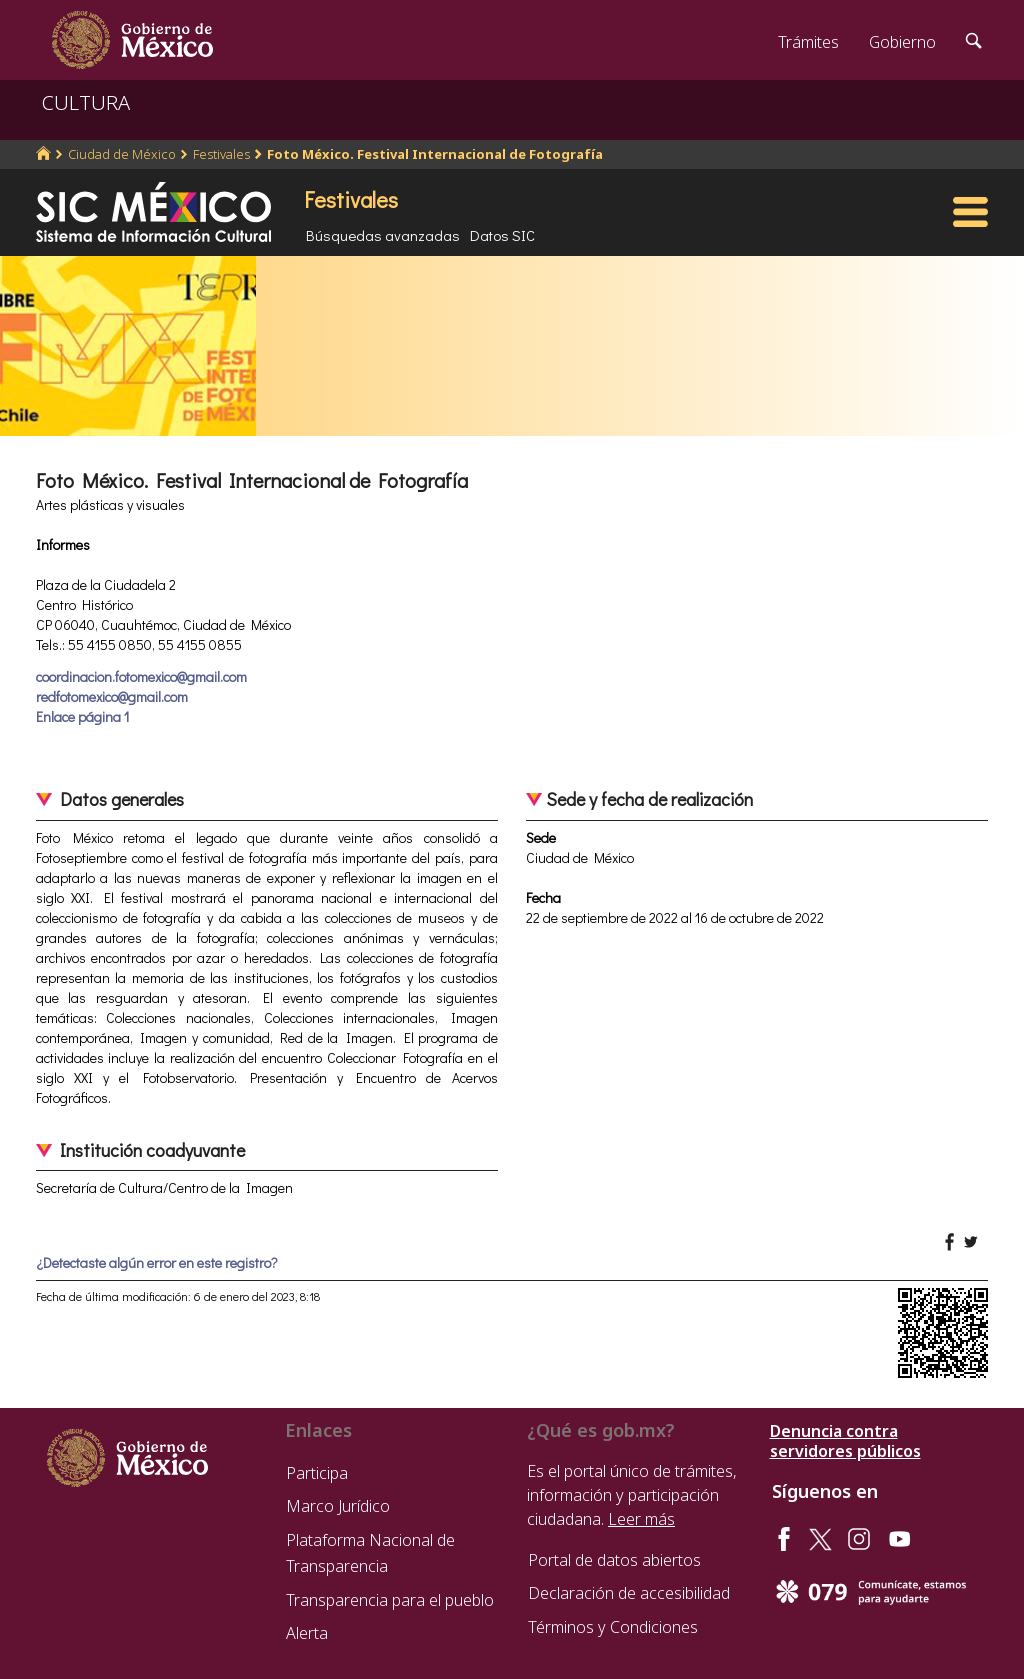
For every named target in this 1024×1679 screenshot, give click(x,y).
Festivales (221, 154)
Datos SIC (502, 235)
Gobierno (902, 42)
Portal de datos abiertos (614, 1560)
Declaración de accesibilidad (629, 1593)
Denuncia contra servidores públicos (845, 1441)
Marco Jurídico (338, 1506)
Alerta (307, 1633)
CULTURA (86, 102)
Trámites (808, 42)
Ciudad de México (122, 154)
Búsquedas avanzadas (383, 235)
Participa (317, 1473)
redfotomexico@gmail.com (112, 696)
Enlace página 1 (82, 716)
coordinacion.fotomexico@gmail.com (141, 676)
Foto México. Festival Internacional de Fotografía (435, 154)
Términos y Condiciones (613, 1627)
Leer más (641, 1519)
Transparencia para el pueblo (390, 1600)
